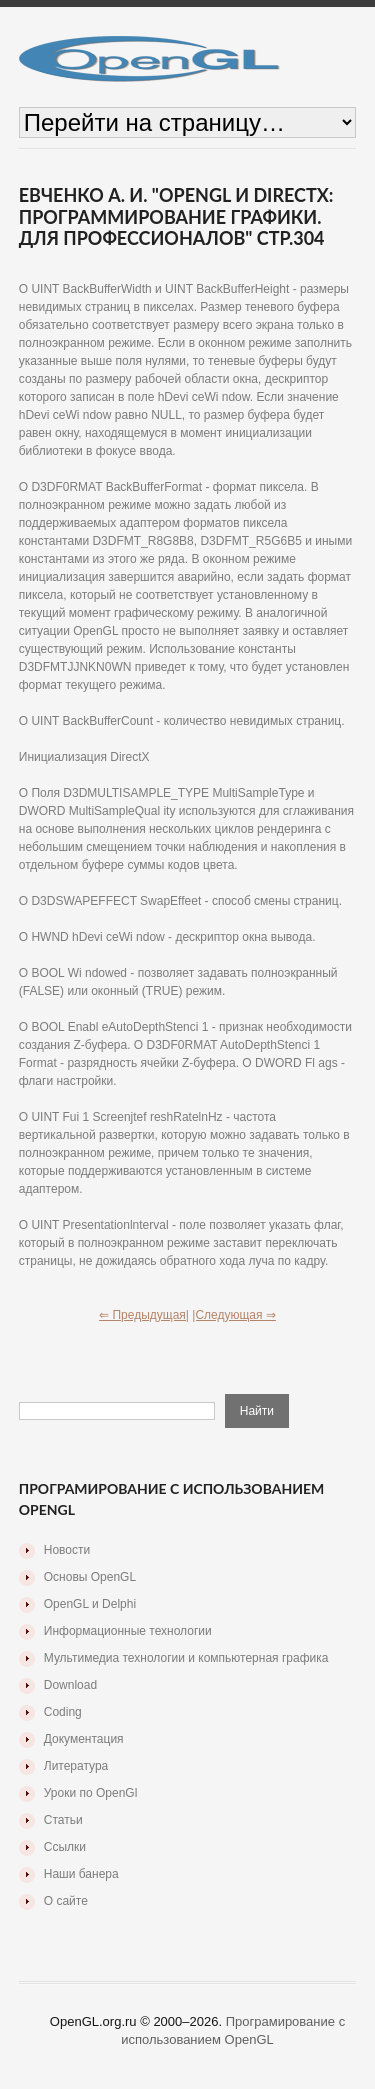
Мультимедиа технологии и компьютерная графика (186, 1658)
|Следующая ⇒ (234, 1315)
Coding (63, 1712)
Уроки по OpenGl (91, 1793)
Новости (67, 1550)
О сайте (66, 1901)
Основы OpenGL (90, 1577)
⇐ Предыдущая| (144, 1315)
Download (70, 1685)
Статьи (63, 1820)
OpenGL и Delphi (90, 1604)
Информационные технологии (128, 1631)
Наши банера (81, 1874)
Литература (76, 1766)
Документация (84, 1739)
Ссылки (65, 1847)
